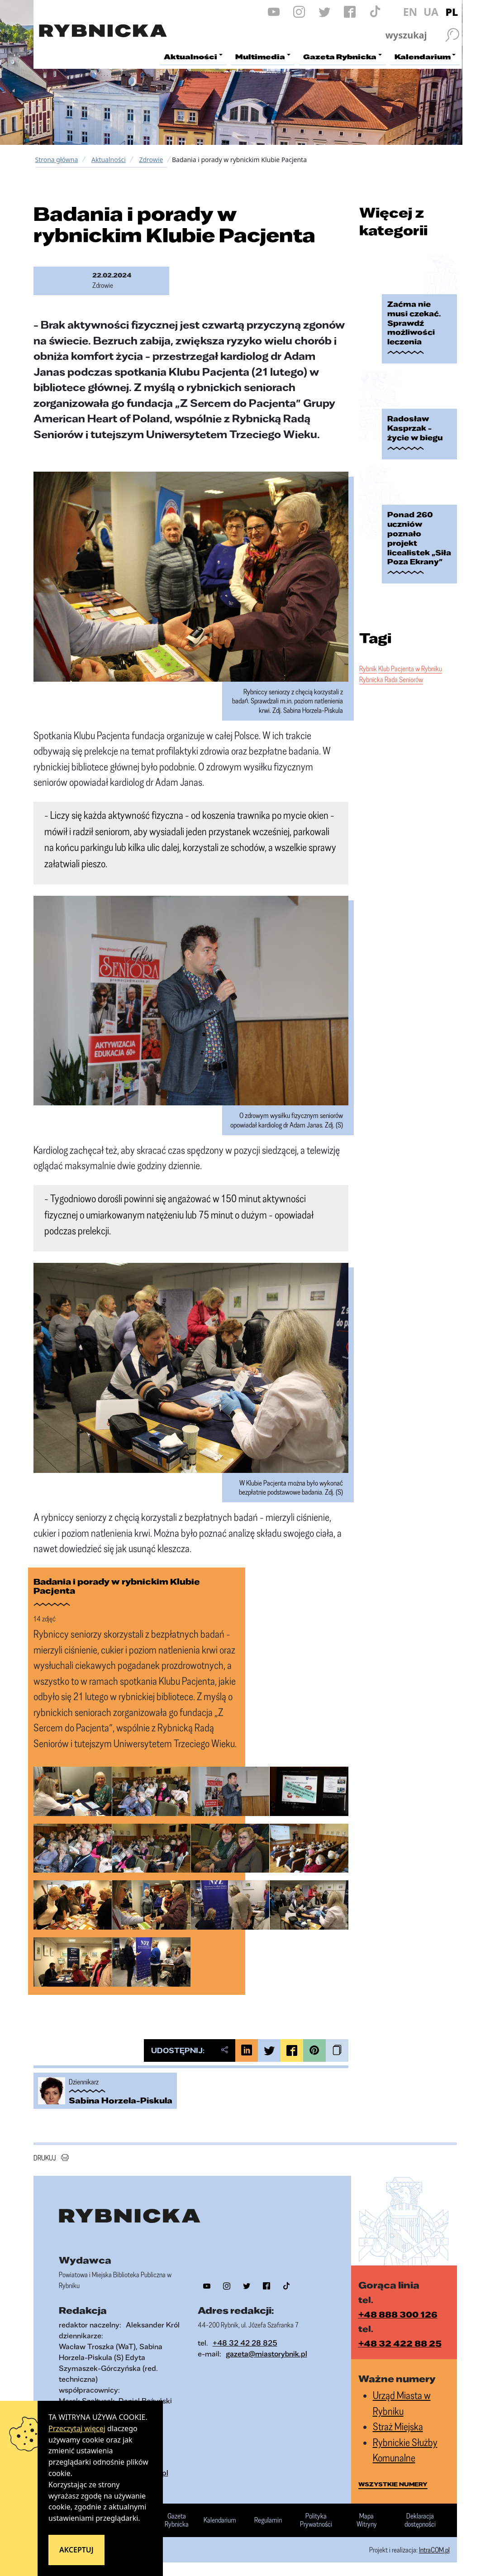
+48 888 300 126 (398, 2314)
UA (430, 12)
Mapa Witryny (367, 2520)
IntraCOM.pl (434, 2549)
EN (410, 12)
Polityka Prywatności (316, 2520)
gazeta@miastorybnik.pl (266, 2353)
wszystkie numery (393, 2484)
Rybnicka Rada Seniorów (391, 679)
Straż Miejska (398, 2426)
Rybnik (368, 668)
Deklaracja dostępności (420, 2520)
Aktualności (108, 159)
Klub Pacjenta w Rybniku (410, 668)
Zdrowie (151, 159)
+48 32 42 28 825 (245, 2342)
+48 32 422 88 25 (400, 2343)
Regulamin (268, 2520)
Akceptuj (76, 2550)
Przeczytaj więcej (76, 2428)
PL (452, 12)
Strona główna (56, 159)
